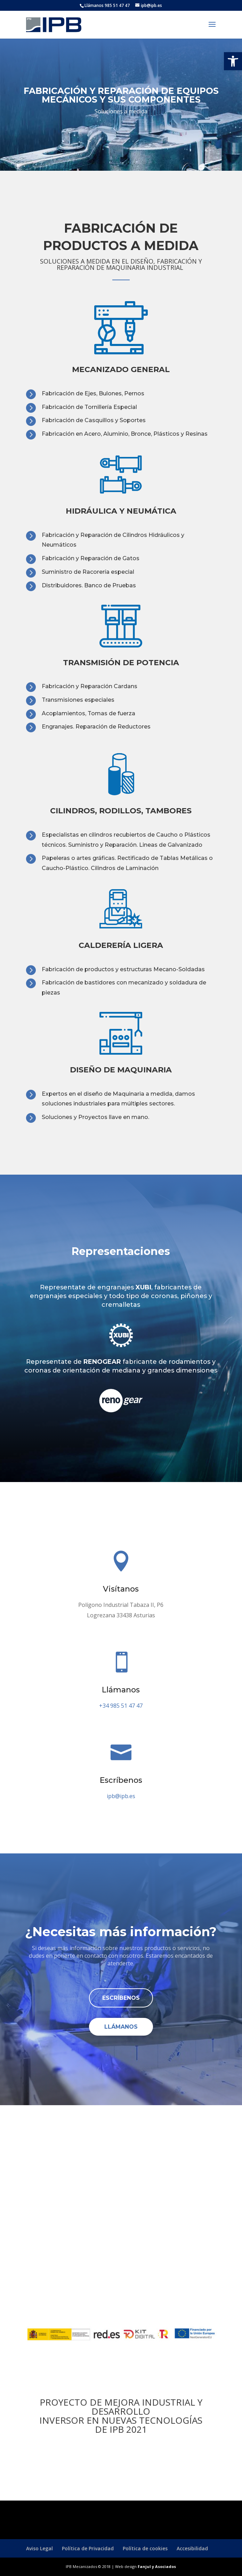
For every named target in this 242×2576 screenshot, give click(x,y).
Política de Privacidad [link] (88, 2548)
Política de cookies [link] (145, 2548)
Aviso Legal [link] (39, 2548)
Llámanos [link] (121, 2026)
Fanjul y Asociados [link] (157, 2566)
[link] (233, 61)
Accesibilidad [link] (192, 2548)
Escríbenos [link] (121, 1998)
